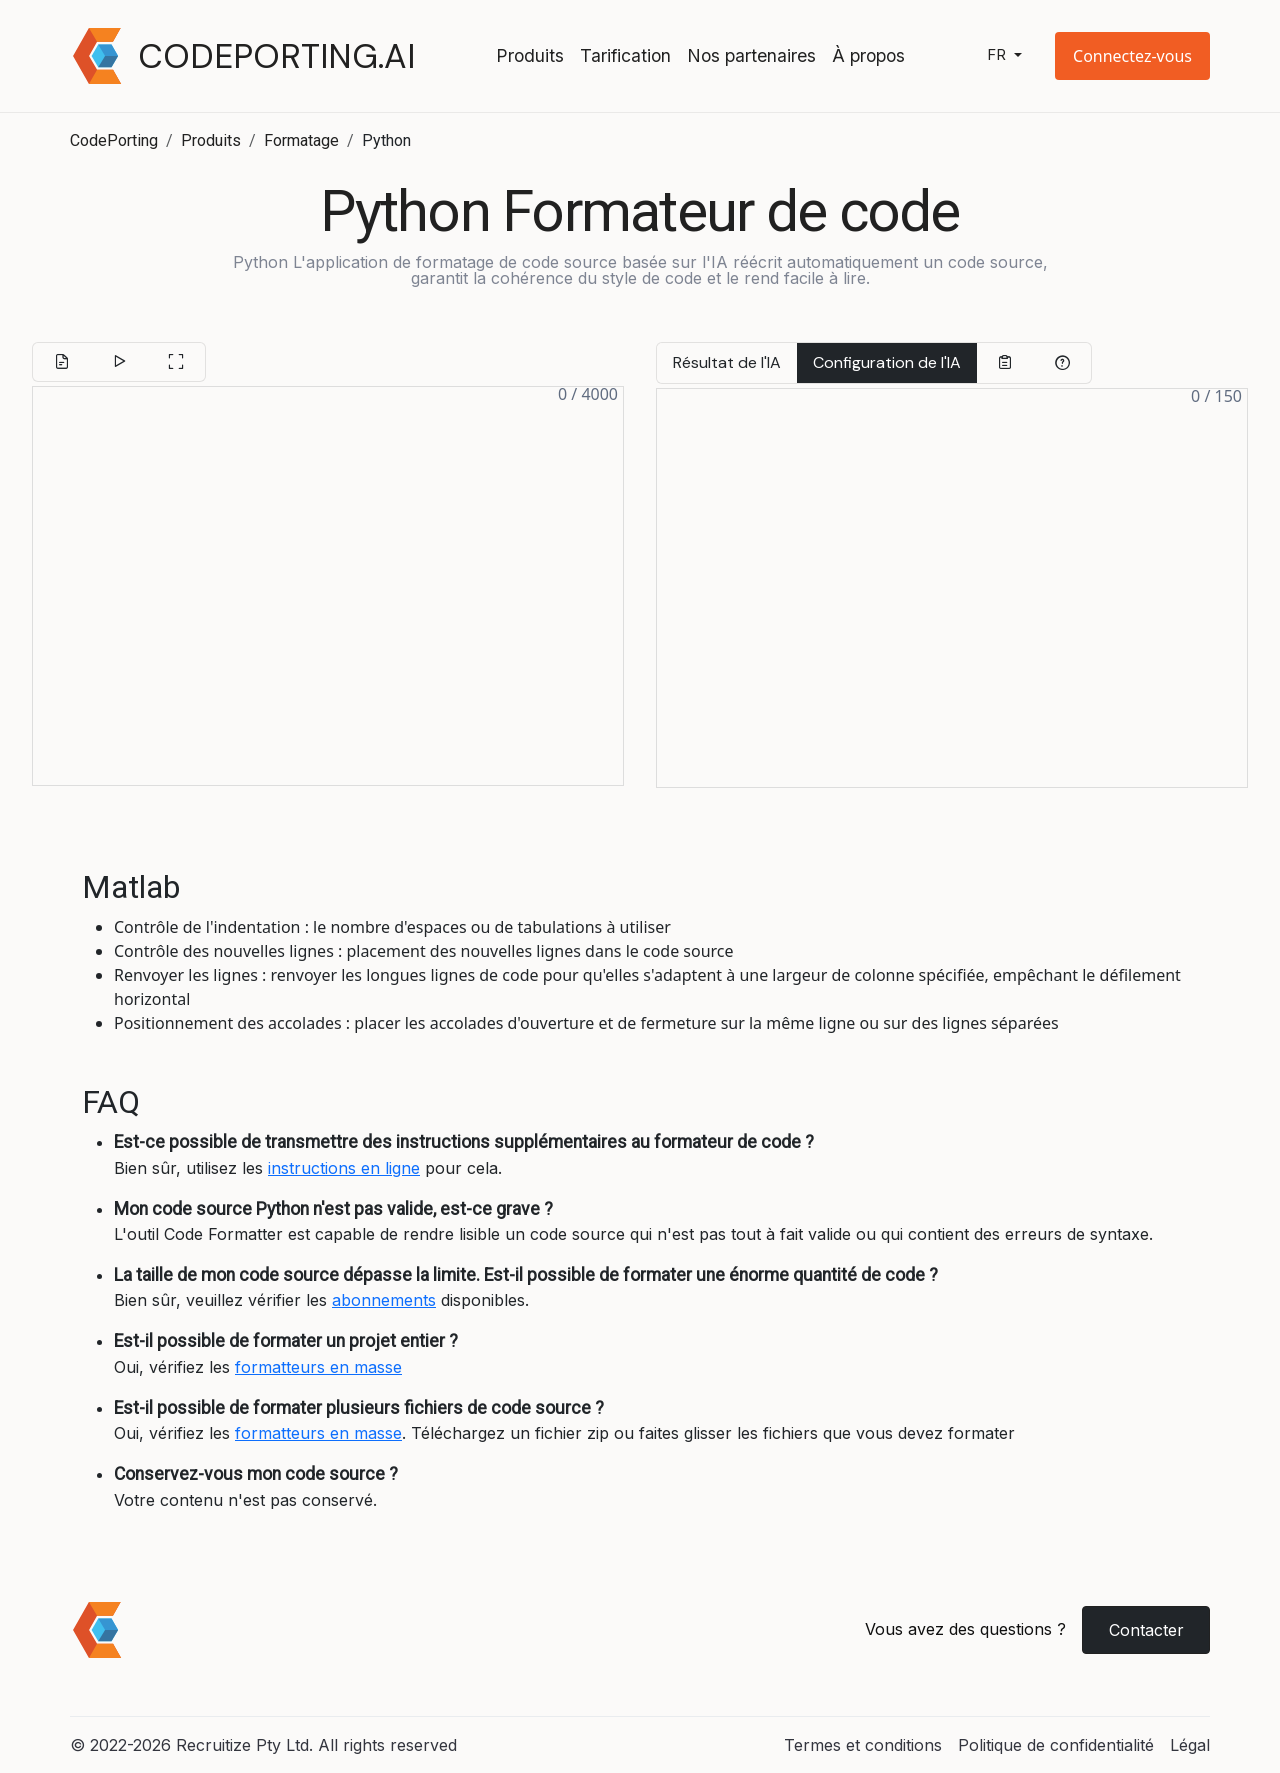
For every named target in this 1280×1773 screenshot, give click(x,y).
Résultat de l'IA (727, 362)
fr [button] (998, 55)
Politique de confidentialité (1056, 1745)
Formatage (301, 140)
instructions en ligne (344, 1168)
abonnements (384, 1300)
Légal (1190, 1745)
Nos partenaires (751, 55)
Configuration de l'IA (887, 362)
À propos (868, 55)
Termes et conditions (863, 1745)
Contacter (1146, 1630)
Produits (530, 55)
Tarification (625, 55)
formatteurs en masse (318, 1367)
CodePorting (114, 140)
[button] (1132, 56)
